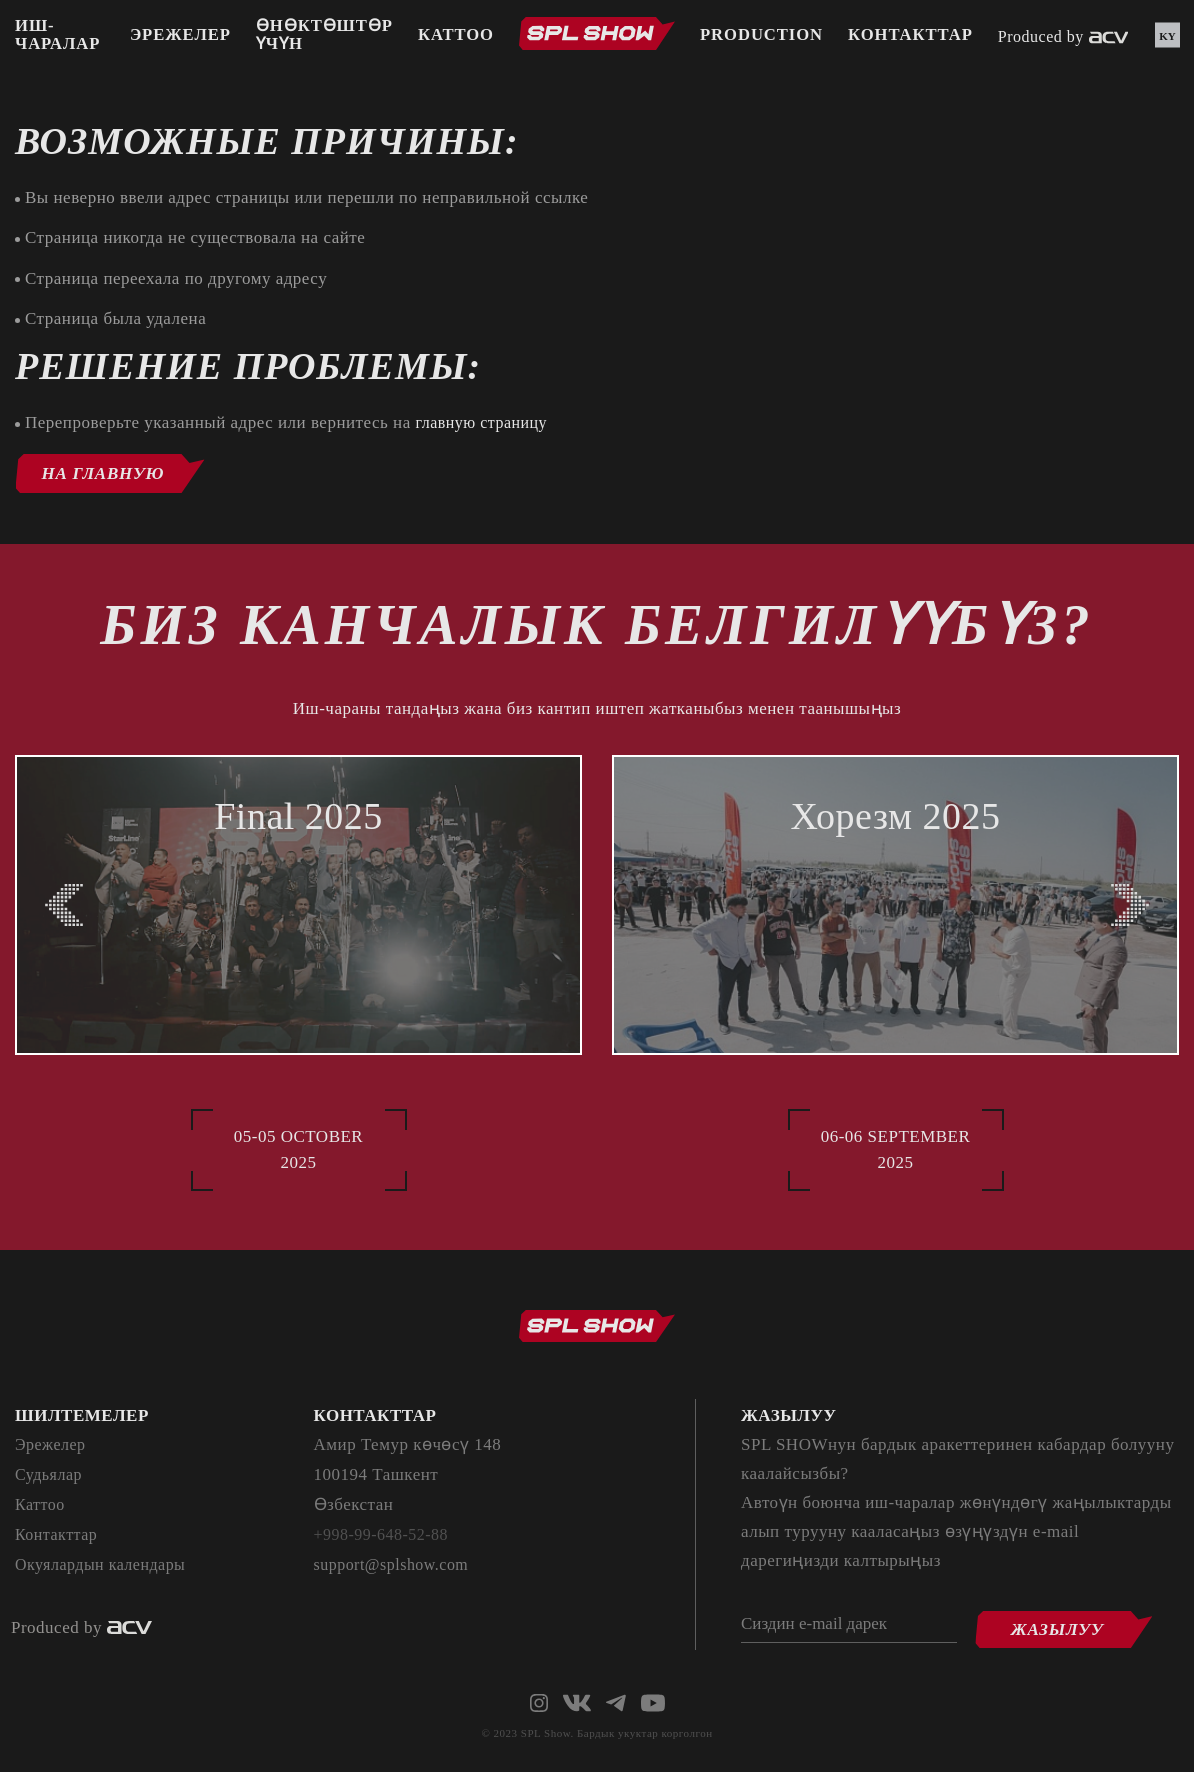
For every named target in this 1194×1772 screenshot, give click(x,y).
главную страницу (485, 422)
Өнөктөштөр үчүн (324, 38)
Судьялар (50, 1475)
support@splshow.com (396, 1565)
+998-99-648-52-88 (385, 1535)
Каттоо (456, 37)
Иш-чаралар (58, 38)
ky (1167, 38)
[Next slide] (1130, 905)
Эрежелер (178, 37)
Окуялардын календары (105, 1565)
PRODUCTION (763, 37)
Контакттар (915, 37)
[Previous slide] (64, 905)
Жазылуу (1072, 1622)
